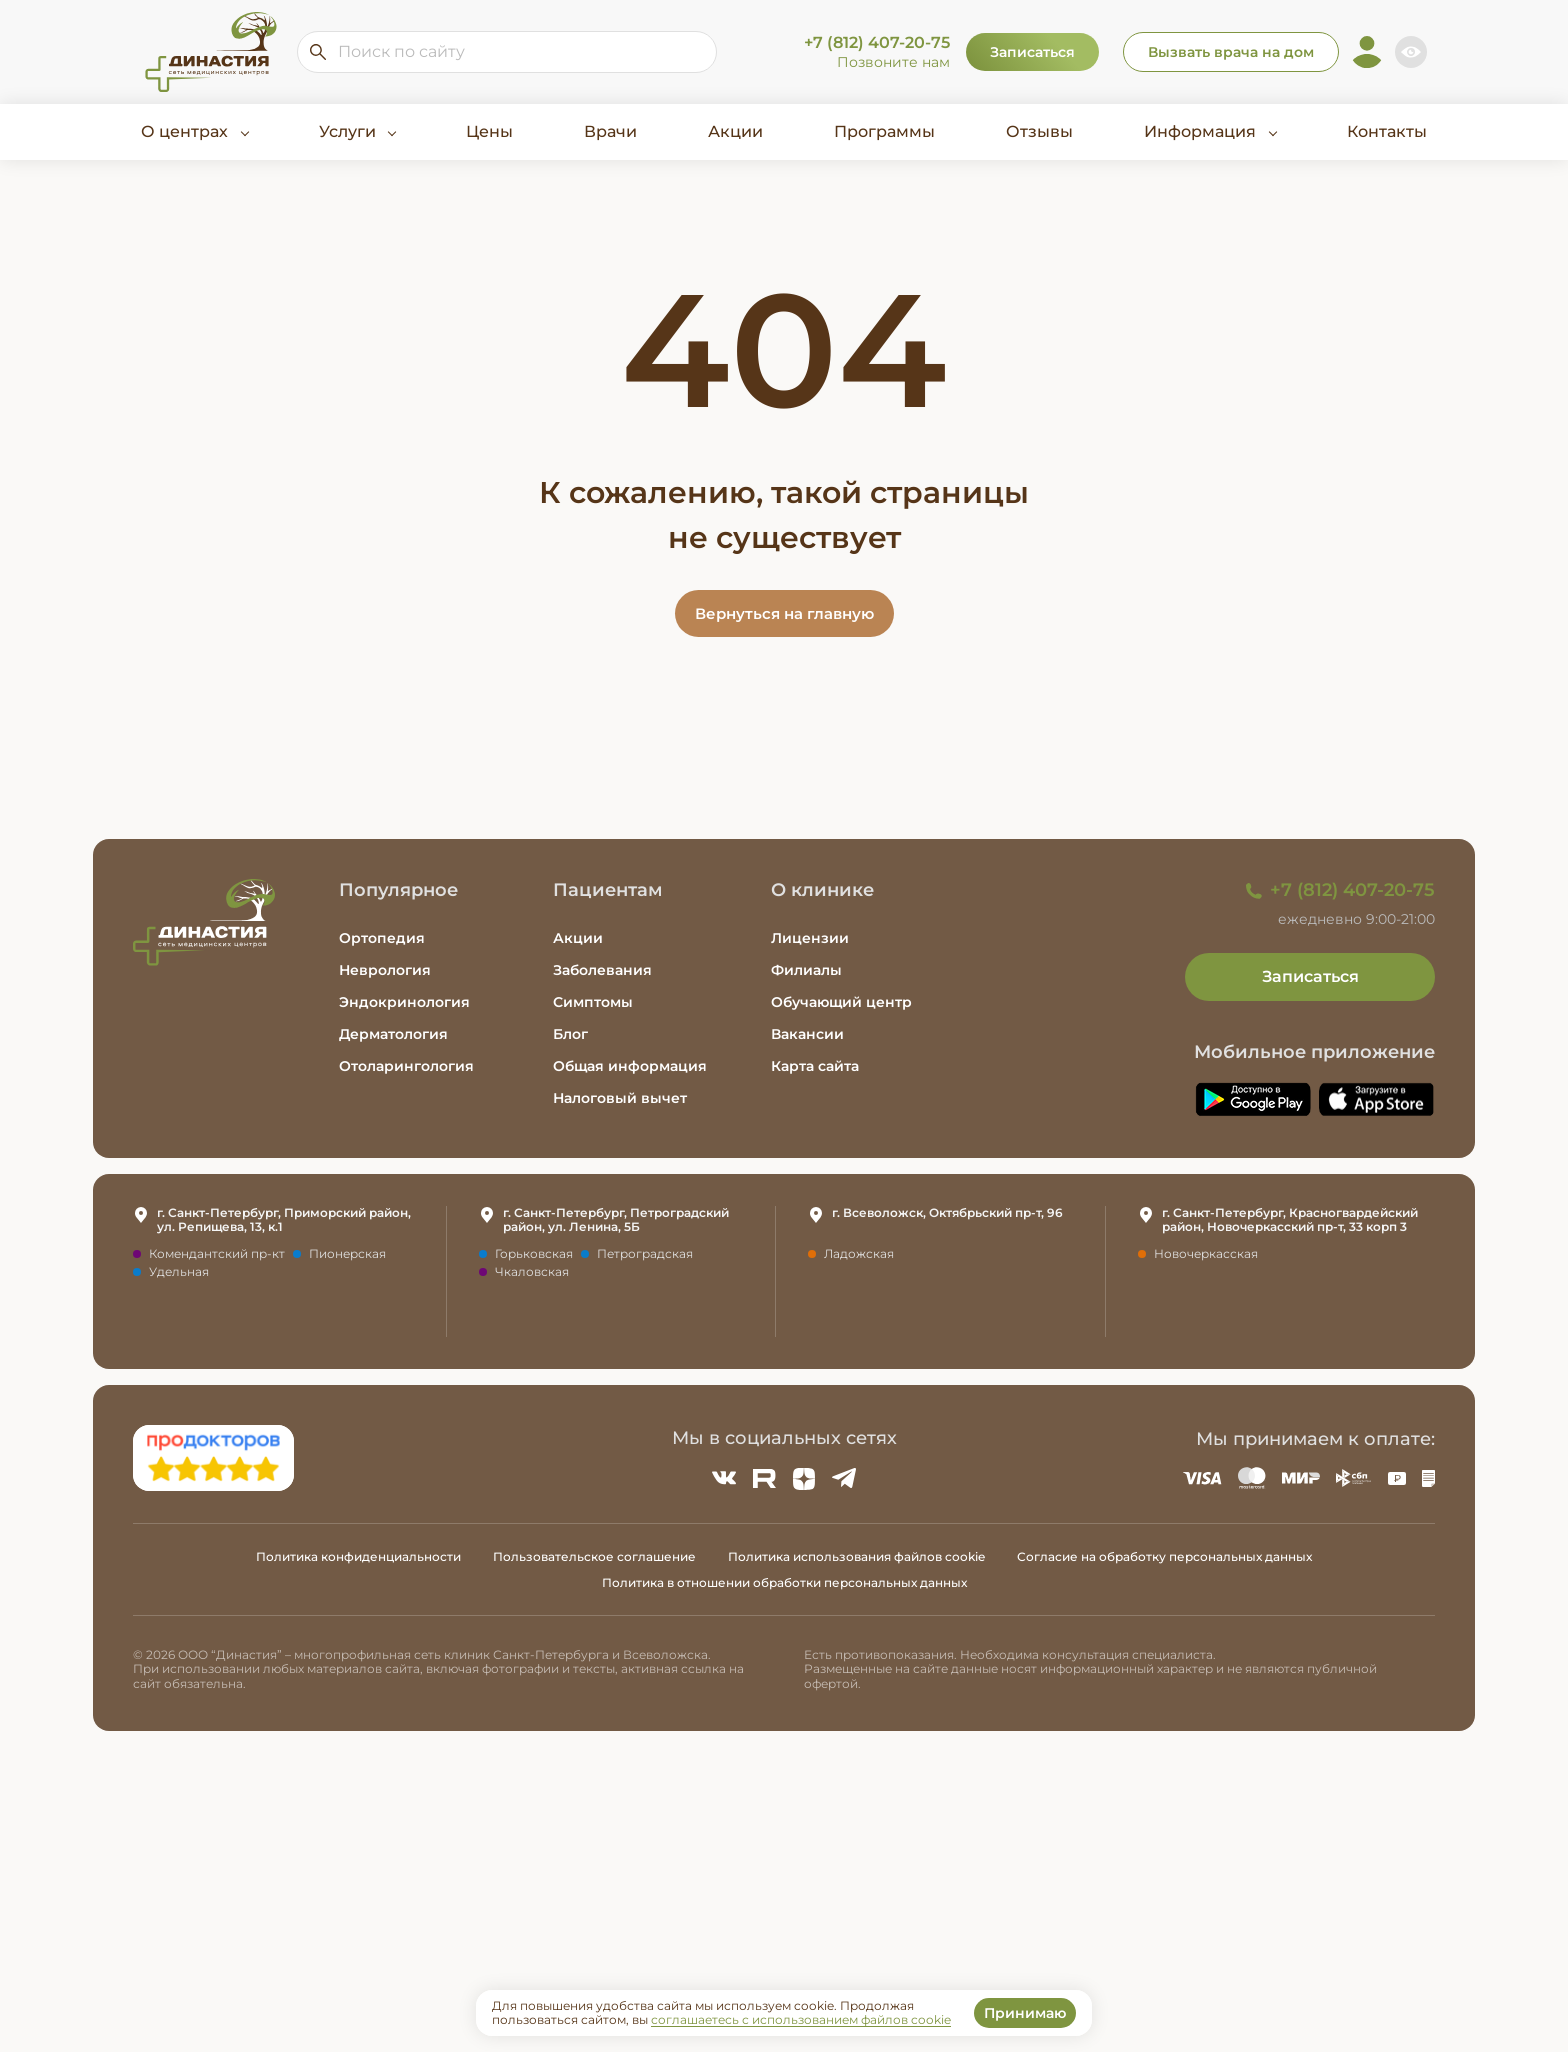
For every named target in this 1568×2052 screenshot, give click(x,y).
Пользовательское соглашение (594, 1556)
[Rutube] (764, 1478)
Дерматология (393, 1034)
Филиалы (806, 970)
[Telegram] (844, 1478)
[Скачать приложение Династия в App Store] (1377, 1099)
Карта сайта (815, 1066)
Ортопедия (382, 938)
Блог (570, 1034)
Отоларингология (406, 1066)
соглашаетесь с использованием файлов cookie (801, 2019)
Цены (489, 131)
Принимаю (1025, 2013)
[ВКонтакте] (724, 1478)
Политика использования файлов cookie (856, 1556)
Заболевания (602, 970)
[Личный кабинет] (1367, 52)
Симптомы (593, 1002)
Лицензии (810, 938)
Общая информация (630, 1066)
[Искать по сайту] (318, 52)
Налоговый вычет (620, 1098)
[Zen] (804, 1478)
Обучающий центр (841, 1002)
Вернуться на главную (784, 613)
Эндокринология (404, 1002)
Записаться (1032, 52)
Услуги (347, 131)
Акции (735, 131)
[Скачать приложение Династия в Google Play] (1253, 1099)
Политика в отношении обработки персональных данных (784, 1582)
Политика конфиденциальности (358, 1556)
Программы (884, 131)
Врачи (610, 131)
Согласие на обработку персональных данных (1164, 1556)
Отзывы (1039, 131)
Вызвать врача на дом (1231, 52)
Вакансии (807, 1034)
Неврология (385, 970)
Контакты (1387, 131)
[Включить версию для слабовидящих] (1411, 52)
